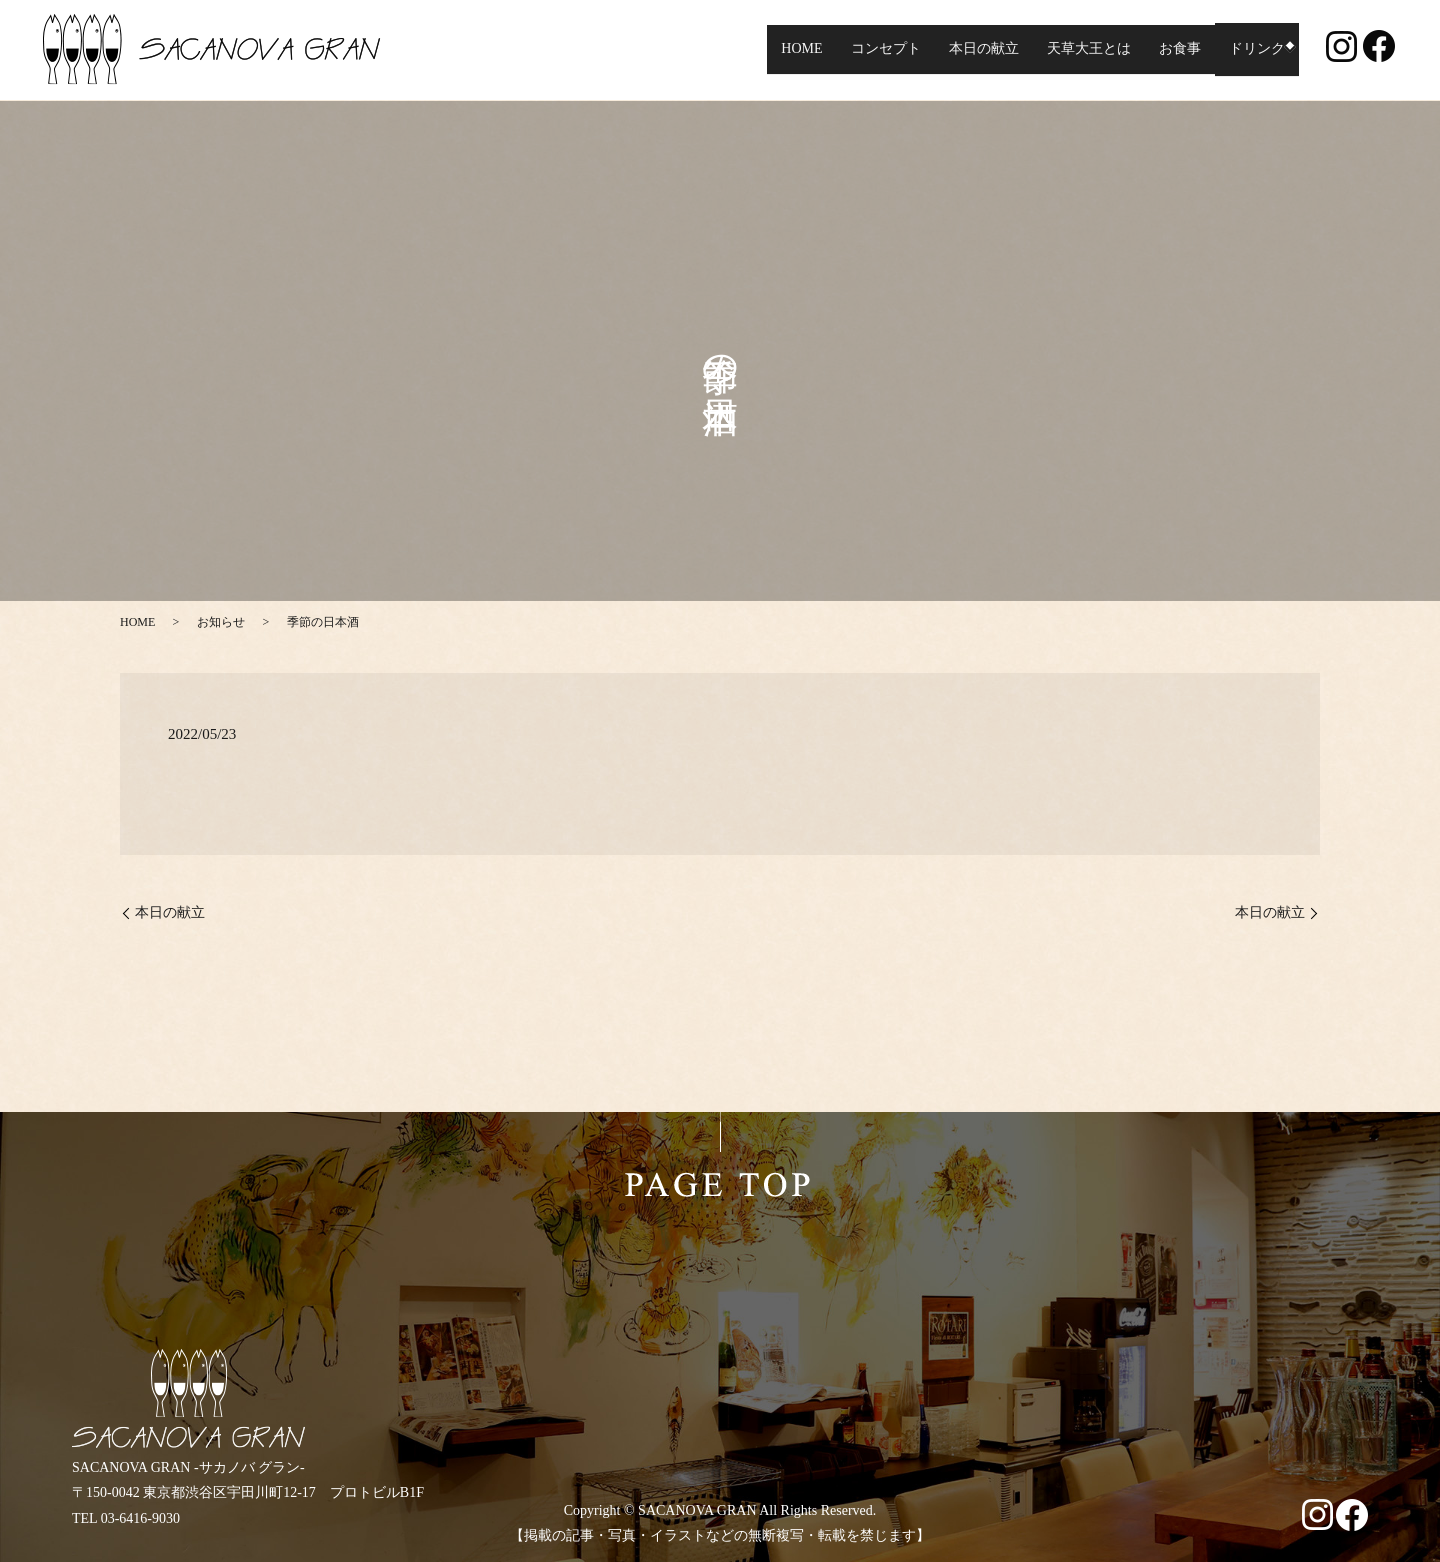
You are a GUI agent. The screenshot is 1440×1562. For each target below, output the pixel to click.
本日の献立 (977, 49)
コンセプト (879, 49)
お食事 (1173, 49)
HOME (795, 49)
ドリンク (1250, 49)
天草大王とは (1082, 49)
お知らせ (221, 622)
